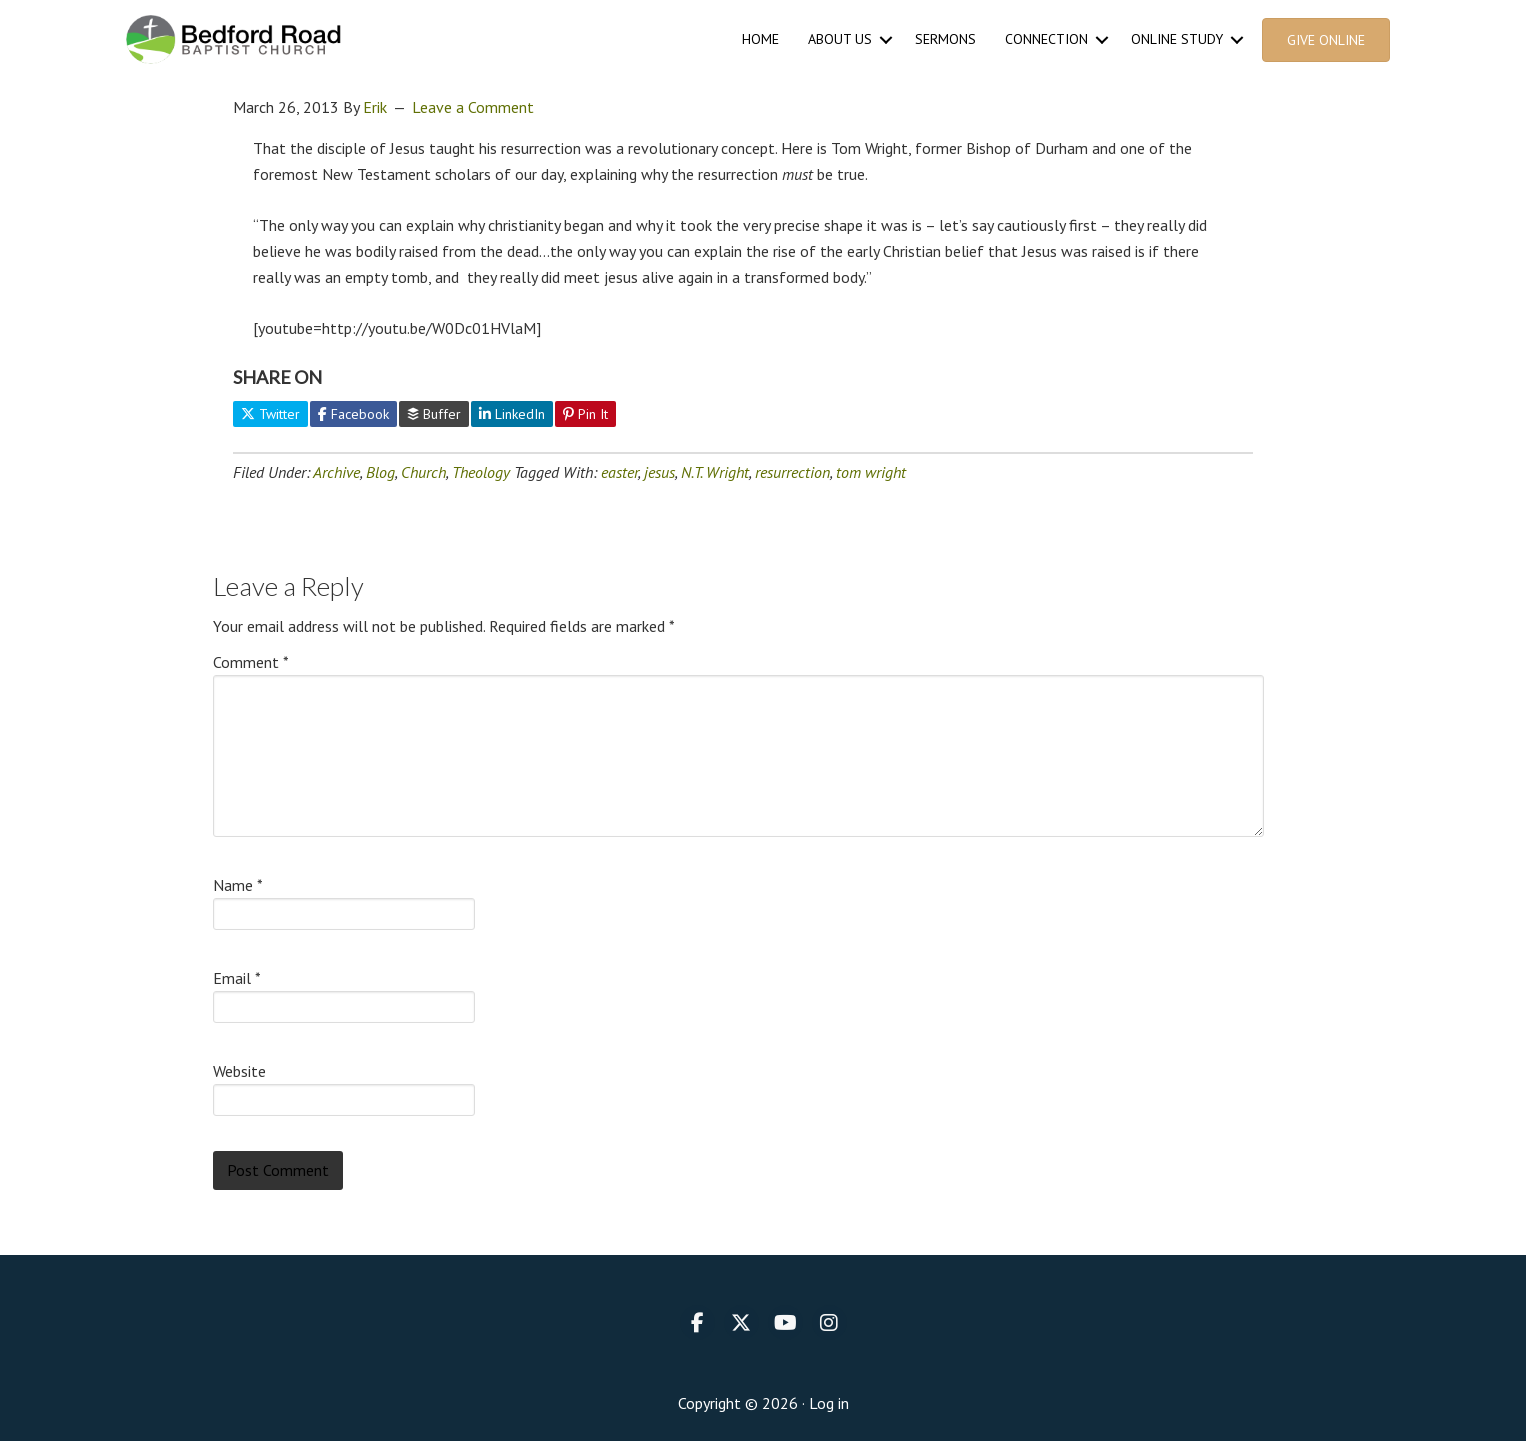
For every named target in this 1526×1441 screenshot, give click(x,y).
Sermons (945, 39)
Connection (1046, 39)
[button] (886, 39)
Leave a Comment (473, 107)
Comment (251, 662)
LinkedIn (512, 414)
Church (423, 472)
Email (237, 978)
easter (619, 472)
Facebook (353, 414)
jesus (659, 472)
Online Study (1177, 39)
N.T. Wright (715, 472)
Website (239, 1071)
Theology (481, 472)
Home (760, 39)
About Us (840, 39)
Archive (336, 472)
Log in (829, 1403)
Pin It (585, 414)
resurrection (792, 472)
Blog (380, 472)
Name (238, 885)
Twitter (270, 414)
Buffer (434, 414)
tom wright (871, 472)
